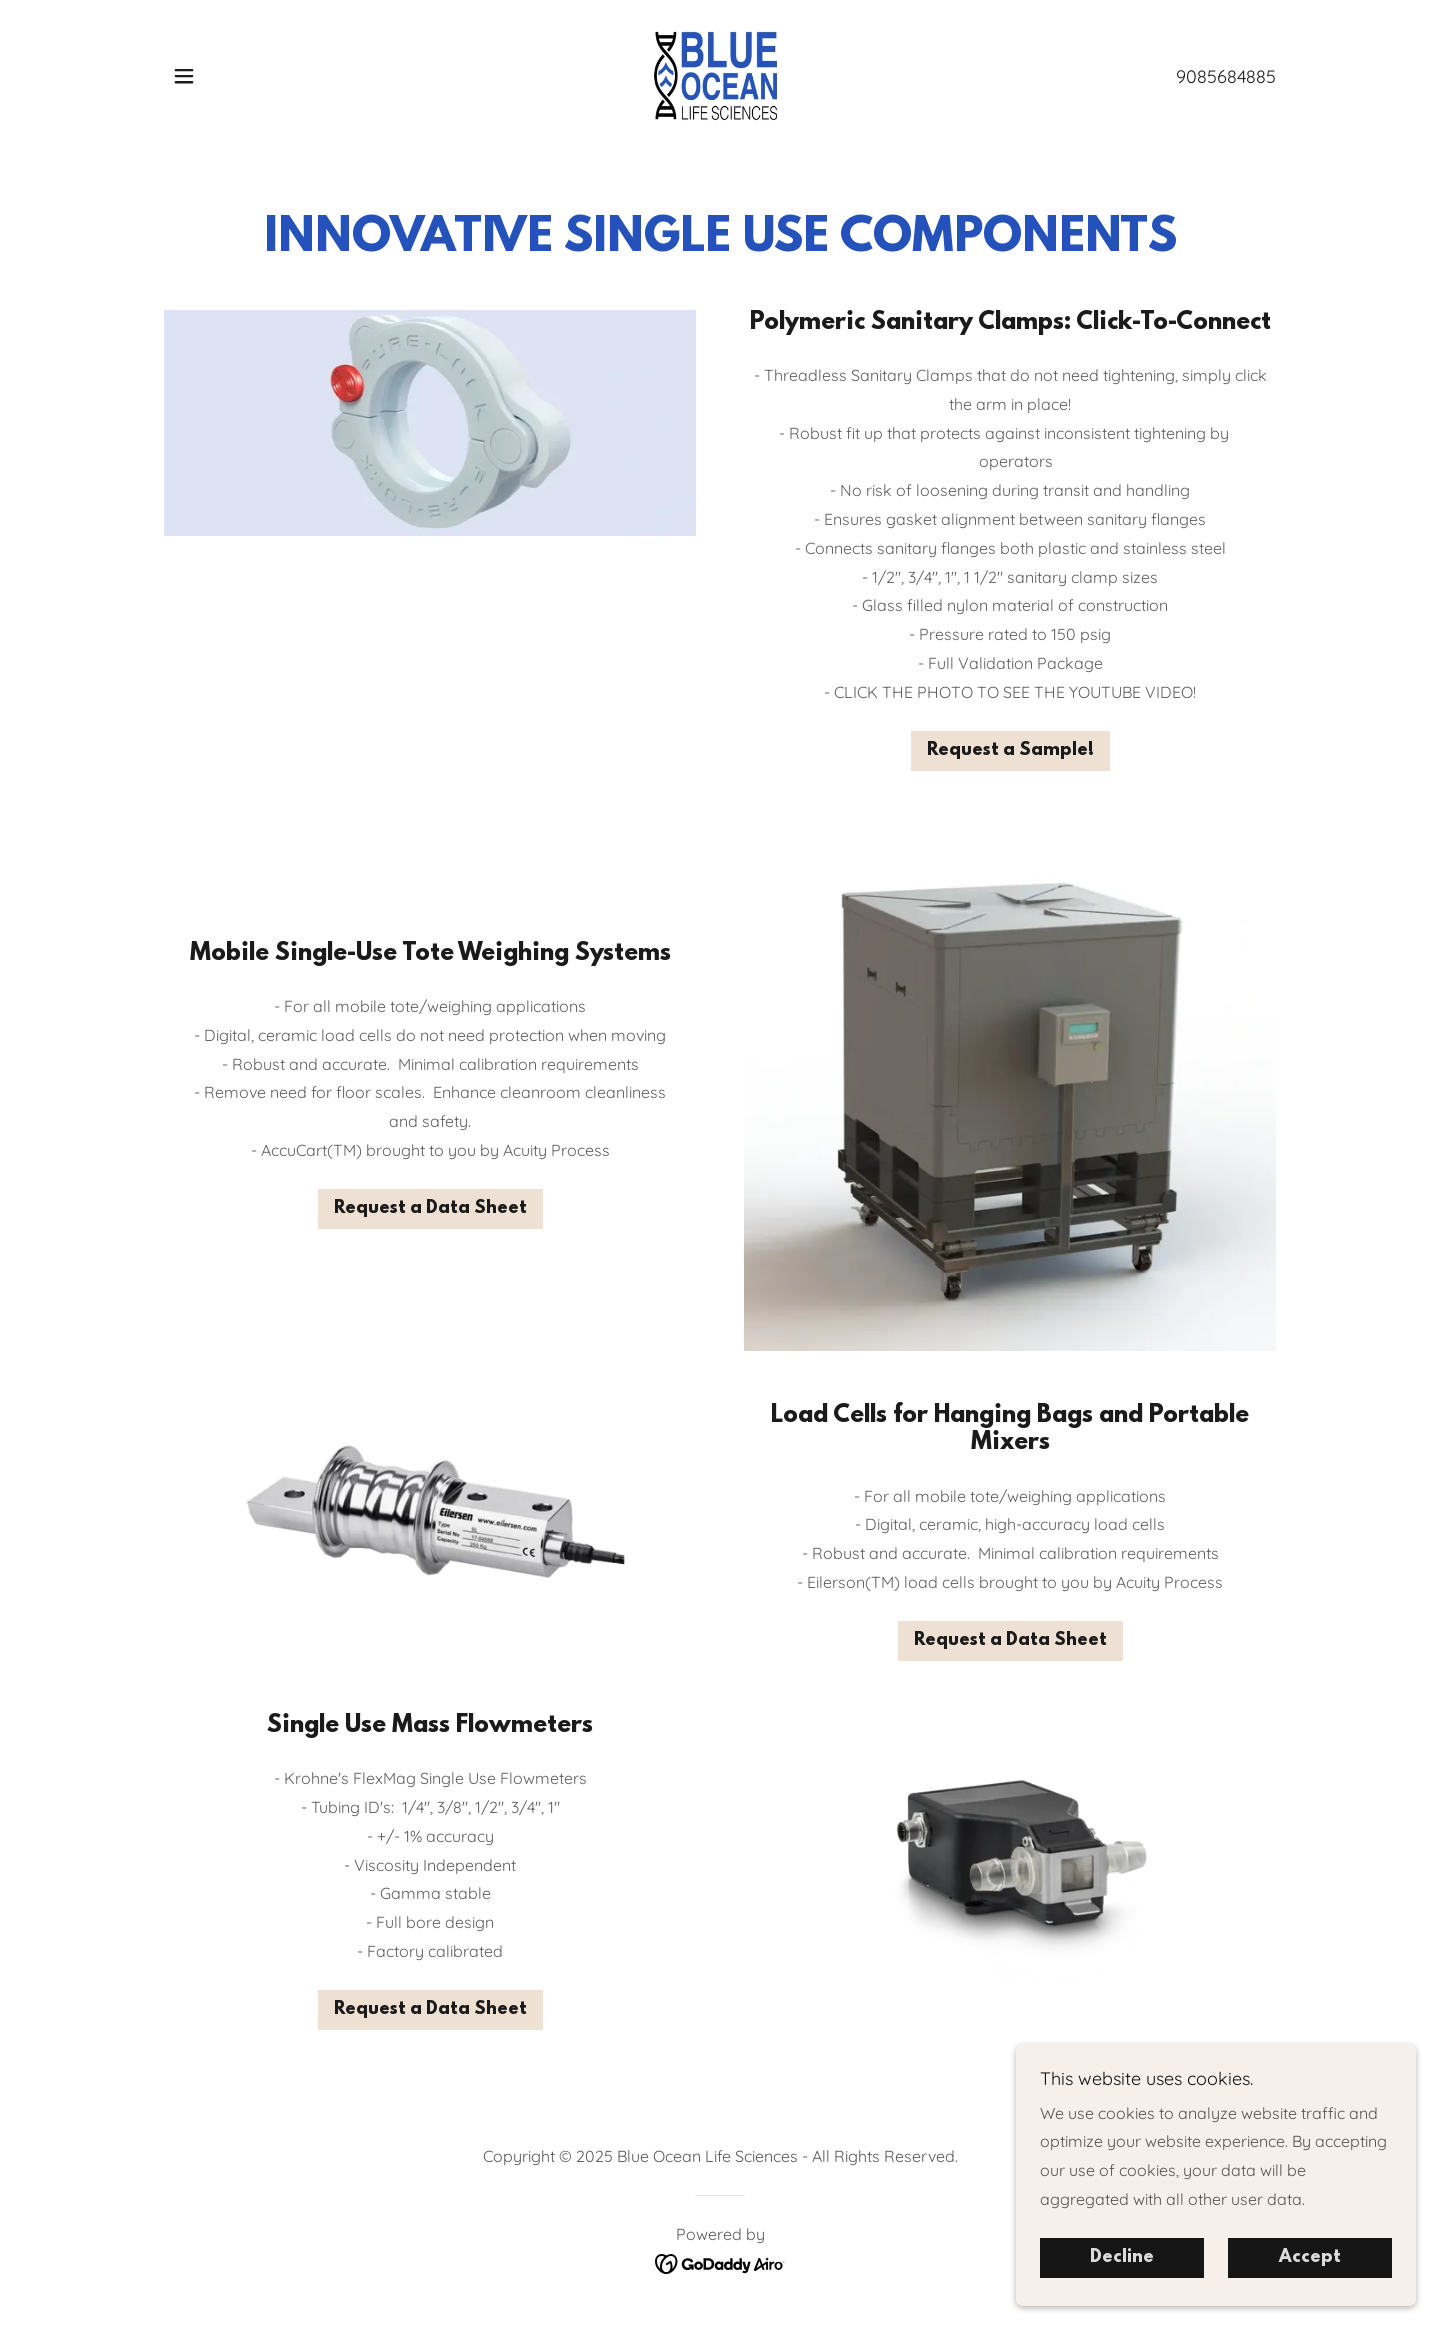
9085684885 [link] (1226, 76)
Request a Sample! (1010, 751)
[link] (720, 74)
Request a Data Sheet (430, 1209)
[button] (184, 76)
